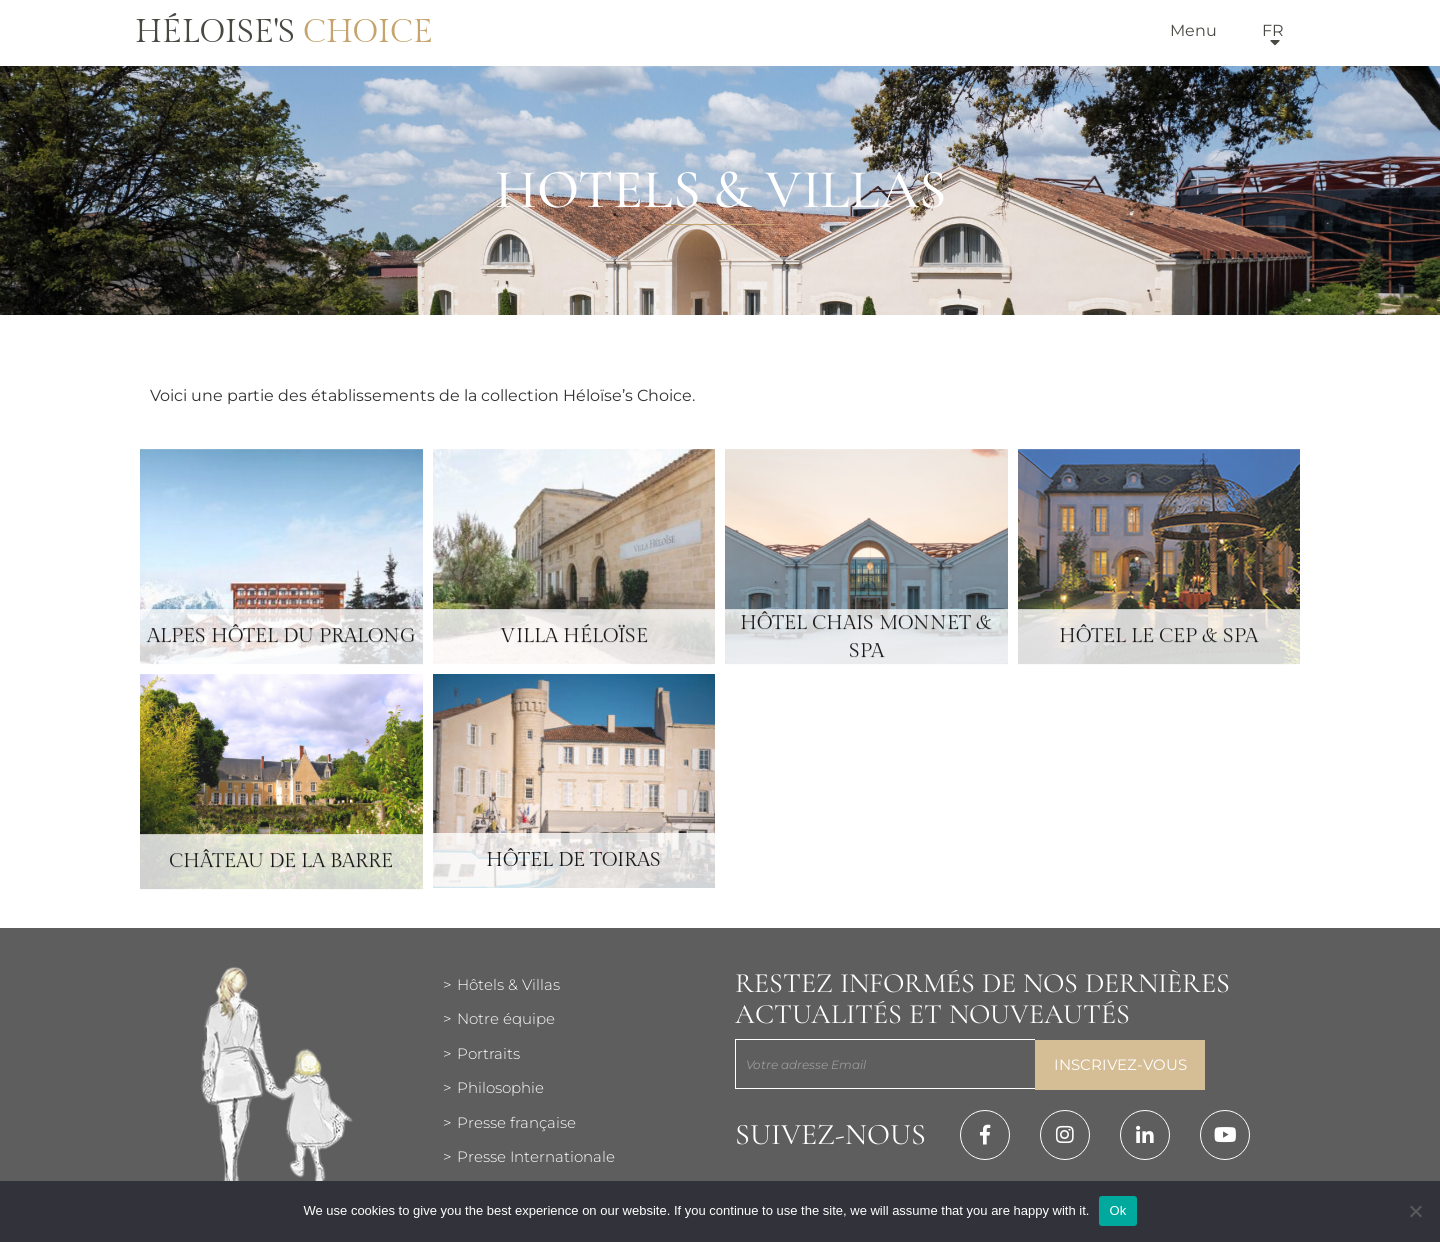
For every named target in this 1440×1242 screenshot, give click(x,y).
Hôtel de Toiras (573, 880)
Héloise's (284, 32)
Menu (1193, 30)
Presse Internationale (536, 1156)
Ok (1117, 1210)
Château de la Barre (281, 881)
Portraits (488, 1053)
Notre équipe (506, 1018)
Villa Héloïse (574, 656)
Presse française (516, 1122)
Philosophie (500, 1087)
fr (1273, 30)
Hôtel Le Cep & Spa (1158, 656)
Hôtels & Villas (508, 984)
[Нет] (1415, 1211)
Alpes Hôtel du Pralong (281, 656)
